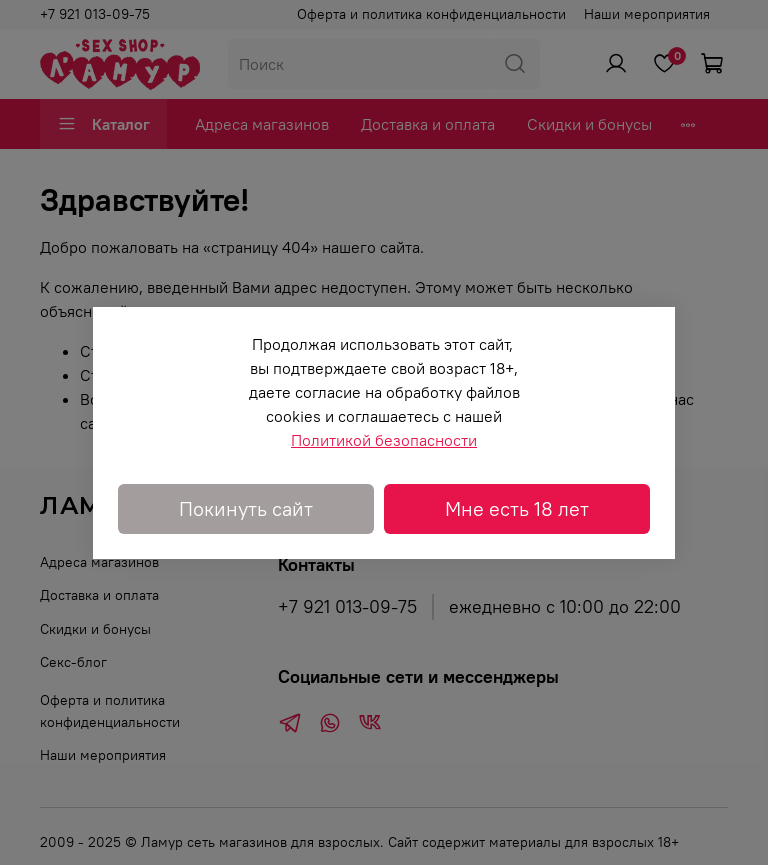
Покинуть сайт (246, 508)
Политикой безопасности (384, 440)
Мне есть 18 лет (517, 508)
